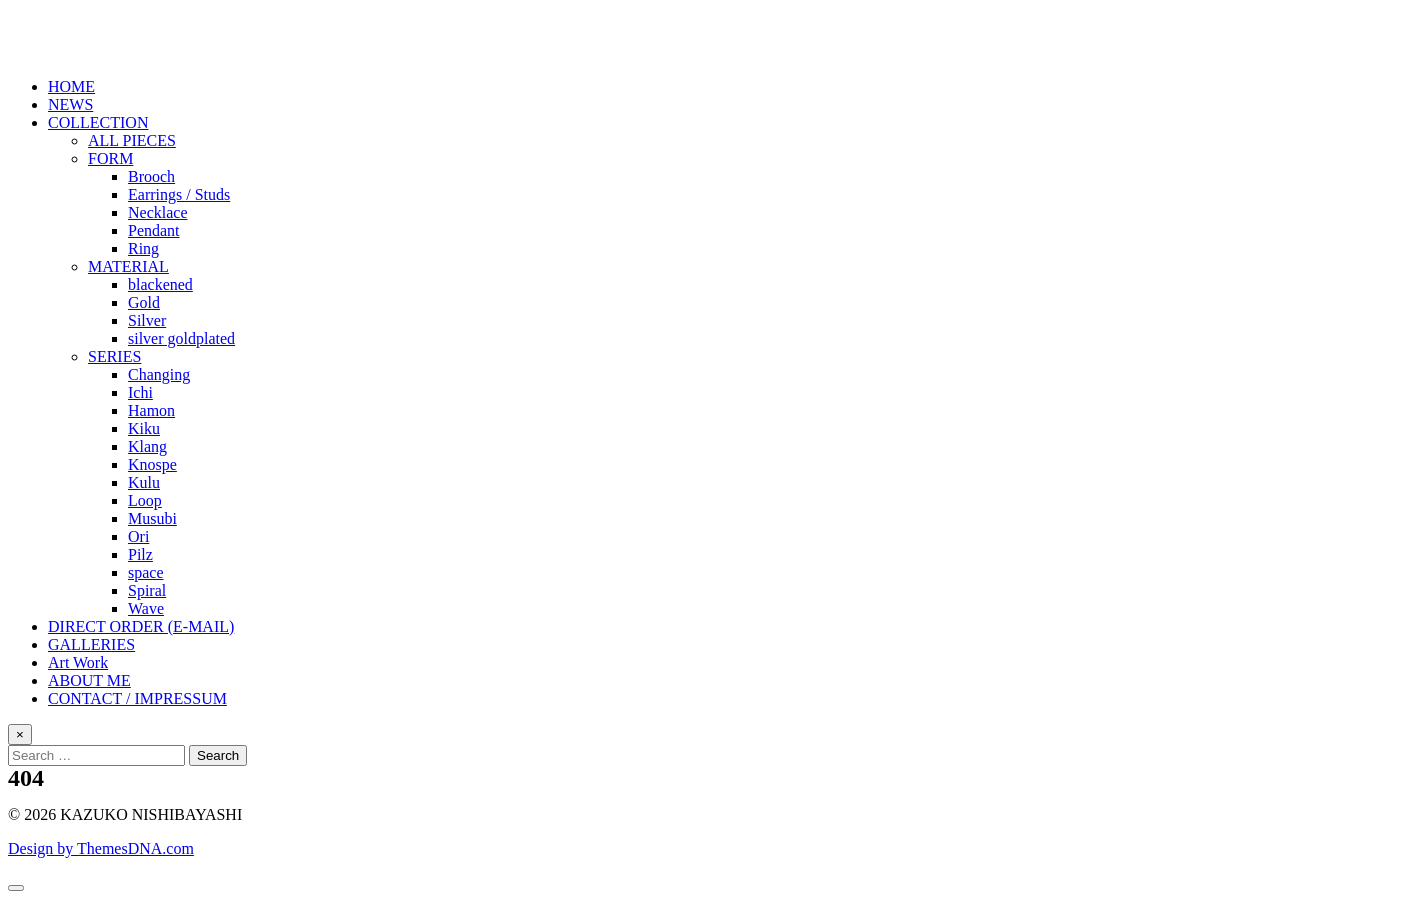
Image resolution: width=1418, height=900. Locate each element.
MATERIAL (128, 266)
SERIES (114, 356)
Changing (159, 374)
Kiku (144, 428)
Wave (146, 608)
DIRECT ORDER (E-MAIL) (141, 626)
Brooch (151, 176)
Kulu (144, 482)
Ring (143, 248)
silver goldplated (181, 338)
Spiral (147, 590)
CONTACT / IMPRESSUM (137, 698)
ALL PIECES (132, 140)
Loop (145, 500)
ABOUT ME (89, 680)
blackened (160, 284)
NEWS (70, 104)
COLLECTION (98, 122)
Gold (144, 302)
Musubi (152, 518)
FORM (110, 158)
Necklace (158, 212)
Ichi (140, 392)
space (146, 572)
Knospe (152, 464)
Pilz (140, 554)
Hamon (151, 410)
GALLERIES (91, 644)
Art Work (78, 662)
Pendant (154, 230)
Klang (147, 446)
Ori (138, 536)
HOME (71, 86)
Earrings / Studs (179, 194)
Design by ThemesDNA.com (101, 848)
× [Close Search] (20, 734)
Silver (147, 320)
